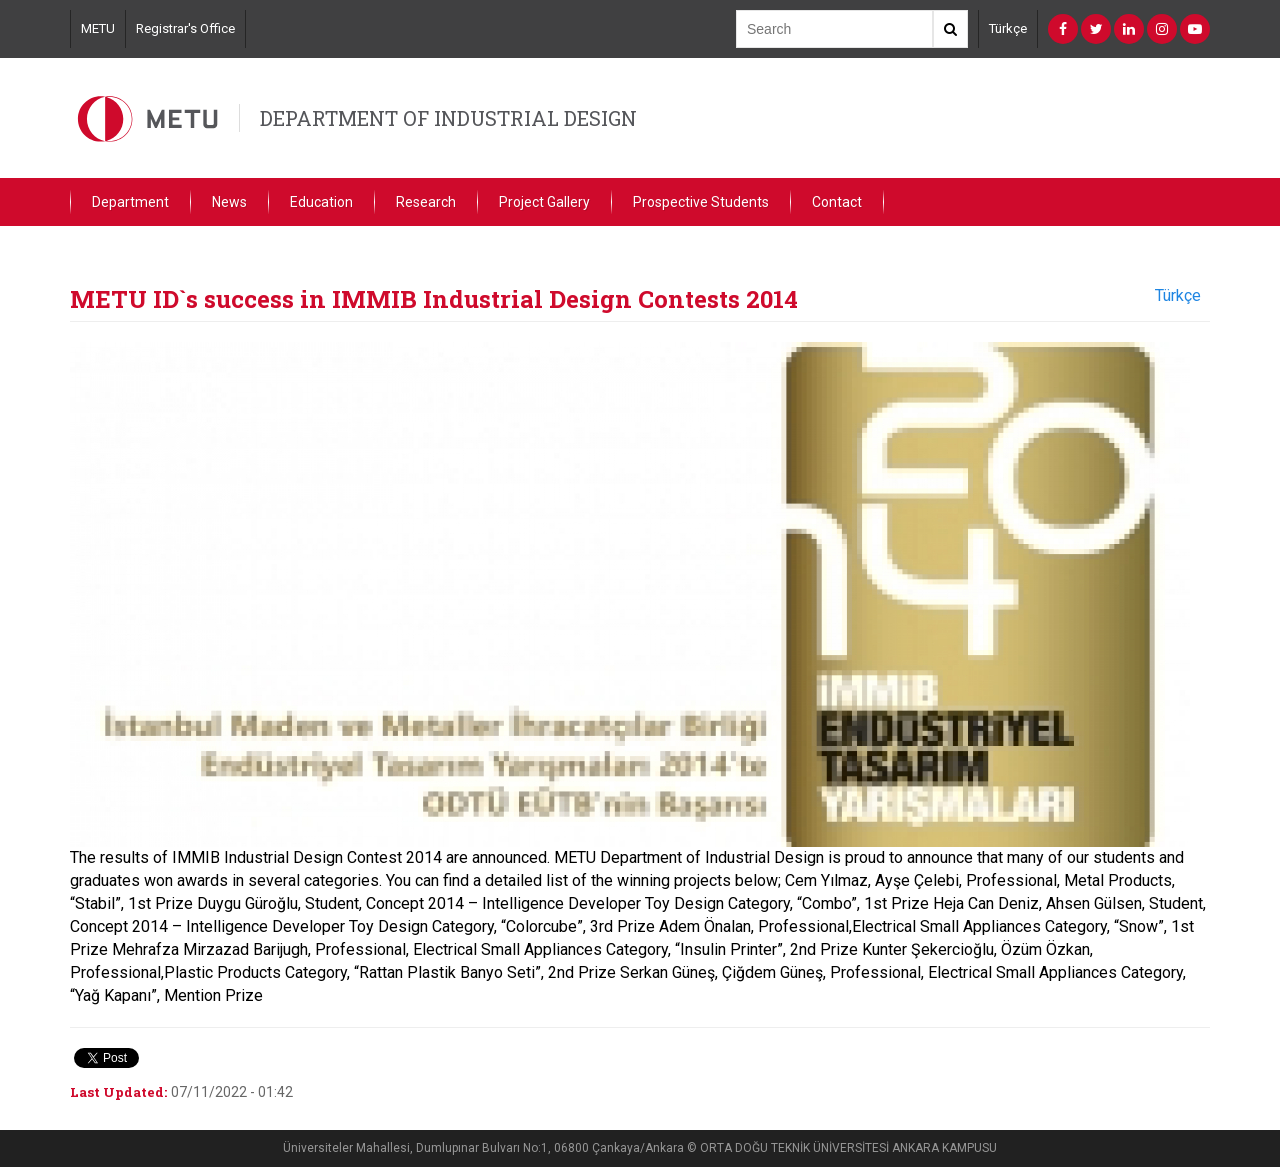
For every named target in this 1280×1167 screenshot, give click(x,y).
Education (321, 202)
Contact (837, 202)
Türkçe (1008, 28)
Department (130, 202)
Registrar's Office (185, 28)
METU (98, 28)
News (229, 202)
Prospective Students (701, 202)
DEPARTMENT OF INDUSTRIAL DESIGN (448, 118)
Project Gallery (544, 202)
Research (426, 202)
